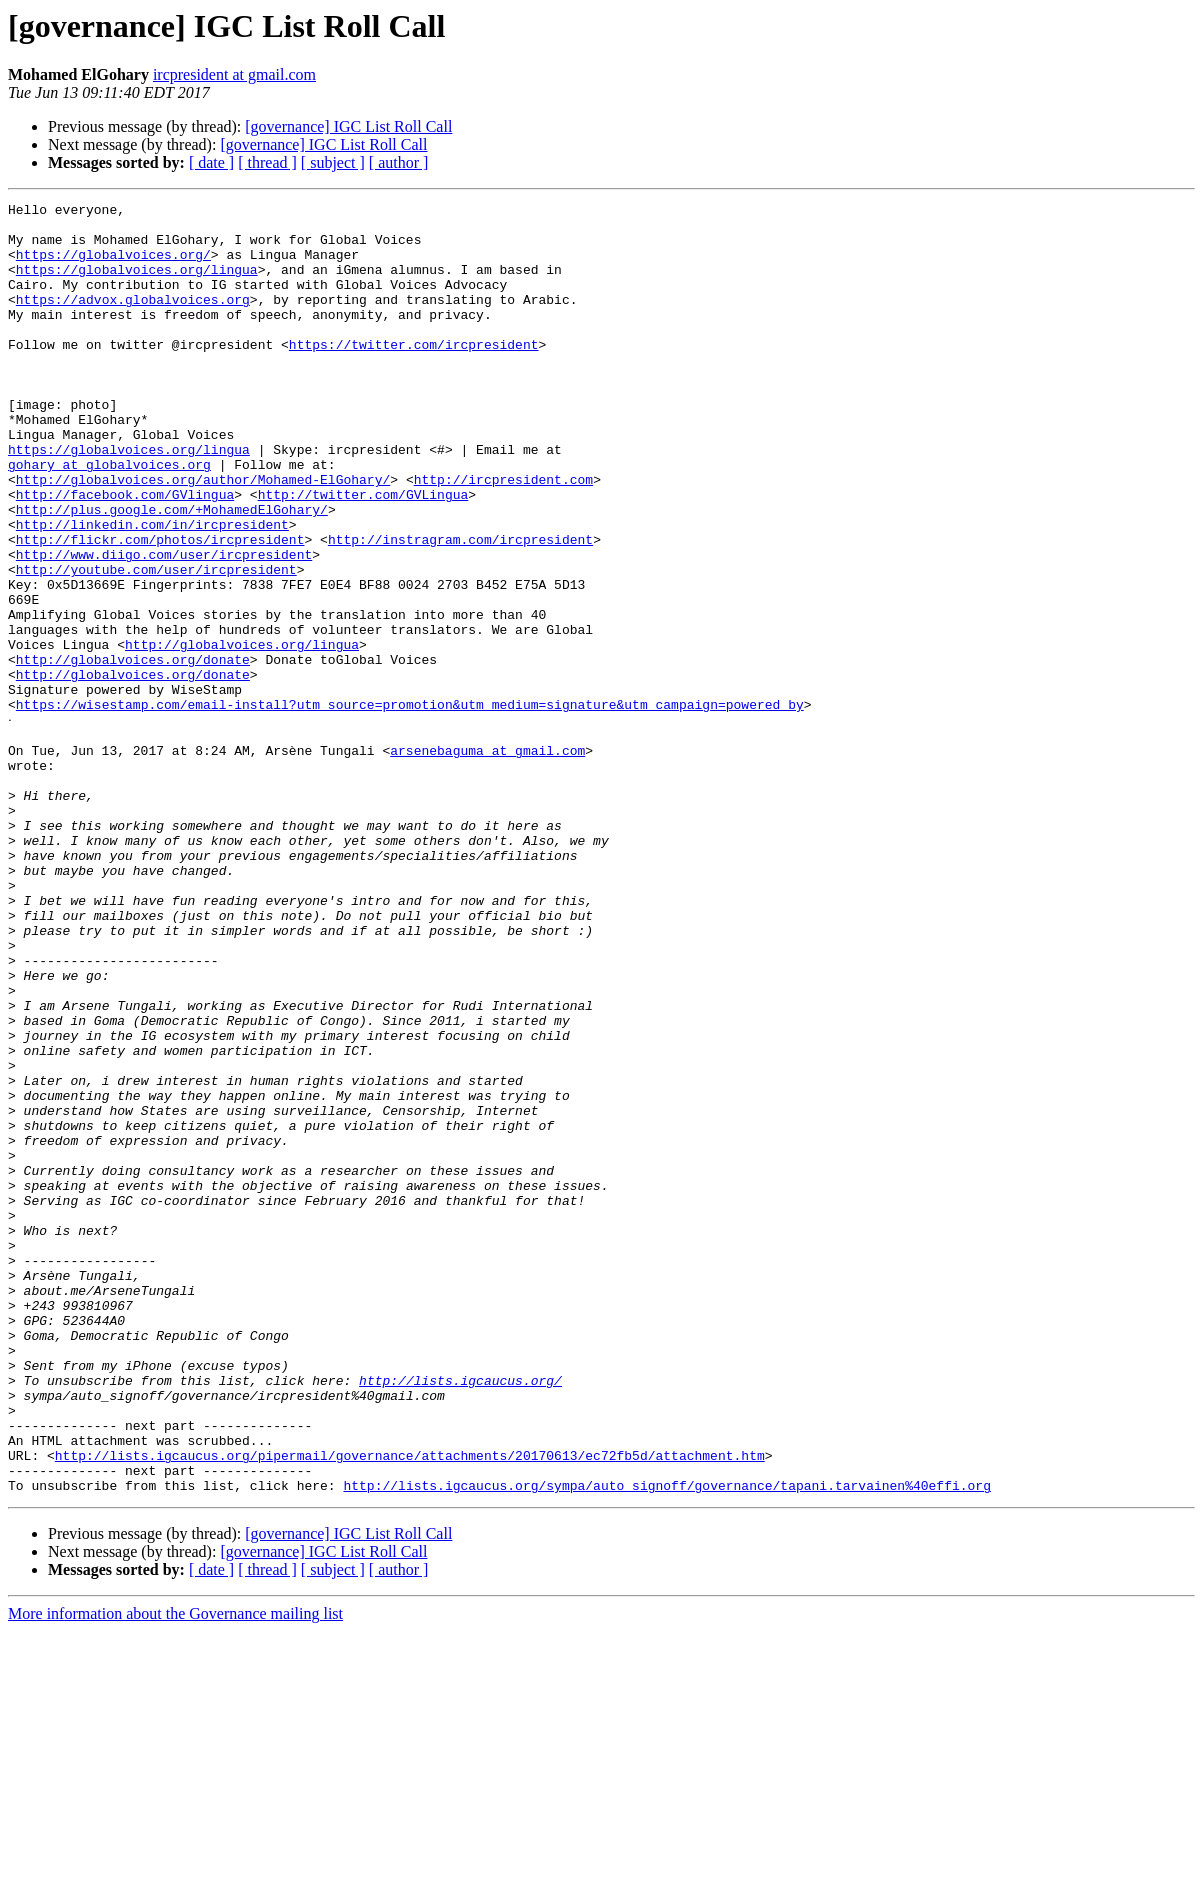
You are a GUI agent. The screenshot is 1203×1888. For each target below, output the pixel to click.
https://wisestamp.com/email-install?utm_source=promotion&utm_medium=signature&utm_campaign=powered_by (410, 806)
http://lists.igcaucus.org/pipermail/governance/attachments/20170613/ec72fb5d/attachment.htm (410, 1706)
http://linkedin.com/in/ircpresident (152, 590)
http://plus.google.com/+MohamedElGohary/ (172, 572)
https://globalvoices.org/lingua (137, 284)
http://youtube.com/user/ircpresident (156, 644)
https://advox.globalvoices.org (133, 320)
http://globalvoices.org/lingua (242, 734)
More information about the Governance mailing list (175, 1870)
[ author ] (399, 162)
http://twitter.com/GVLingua (363, 554)
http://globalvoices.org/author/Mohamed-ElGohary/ (203, 536)
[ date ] (211, 162)
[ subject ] (333, 162)
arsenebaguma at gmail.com (487, 860)
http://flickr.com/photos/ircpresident (160, 608)
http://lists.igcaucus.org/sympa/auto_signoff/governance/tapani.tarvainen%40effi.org (666, 1742)
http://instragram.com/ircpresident (460, 608)
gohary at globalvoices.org (109, 518)
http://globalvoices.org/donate (133, 752)
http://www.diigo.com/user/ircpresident (164, 626)
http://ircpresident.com (503, 536)
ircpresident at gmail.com (234, 74)
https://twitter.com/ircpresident (414, 374)
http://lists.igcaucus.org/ (460, 1616)
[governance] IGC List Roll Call (348, 126)
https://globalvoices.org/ (113, 266)
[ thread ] (267, 162)
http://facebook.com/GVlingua (125, 554)
